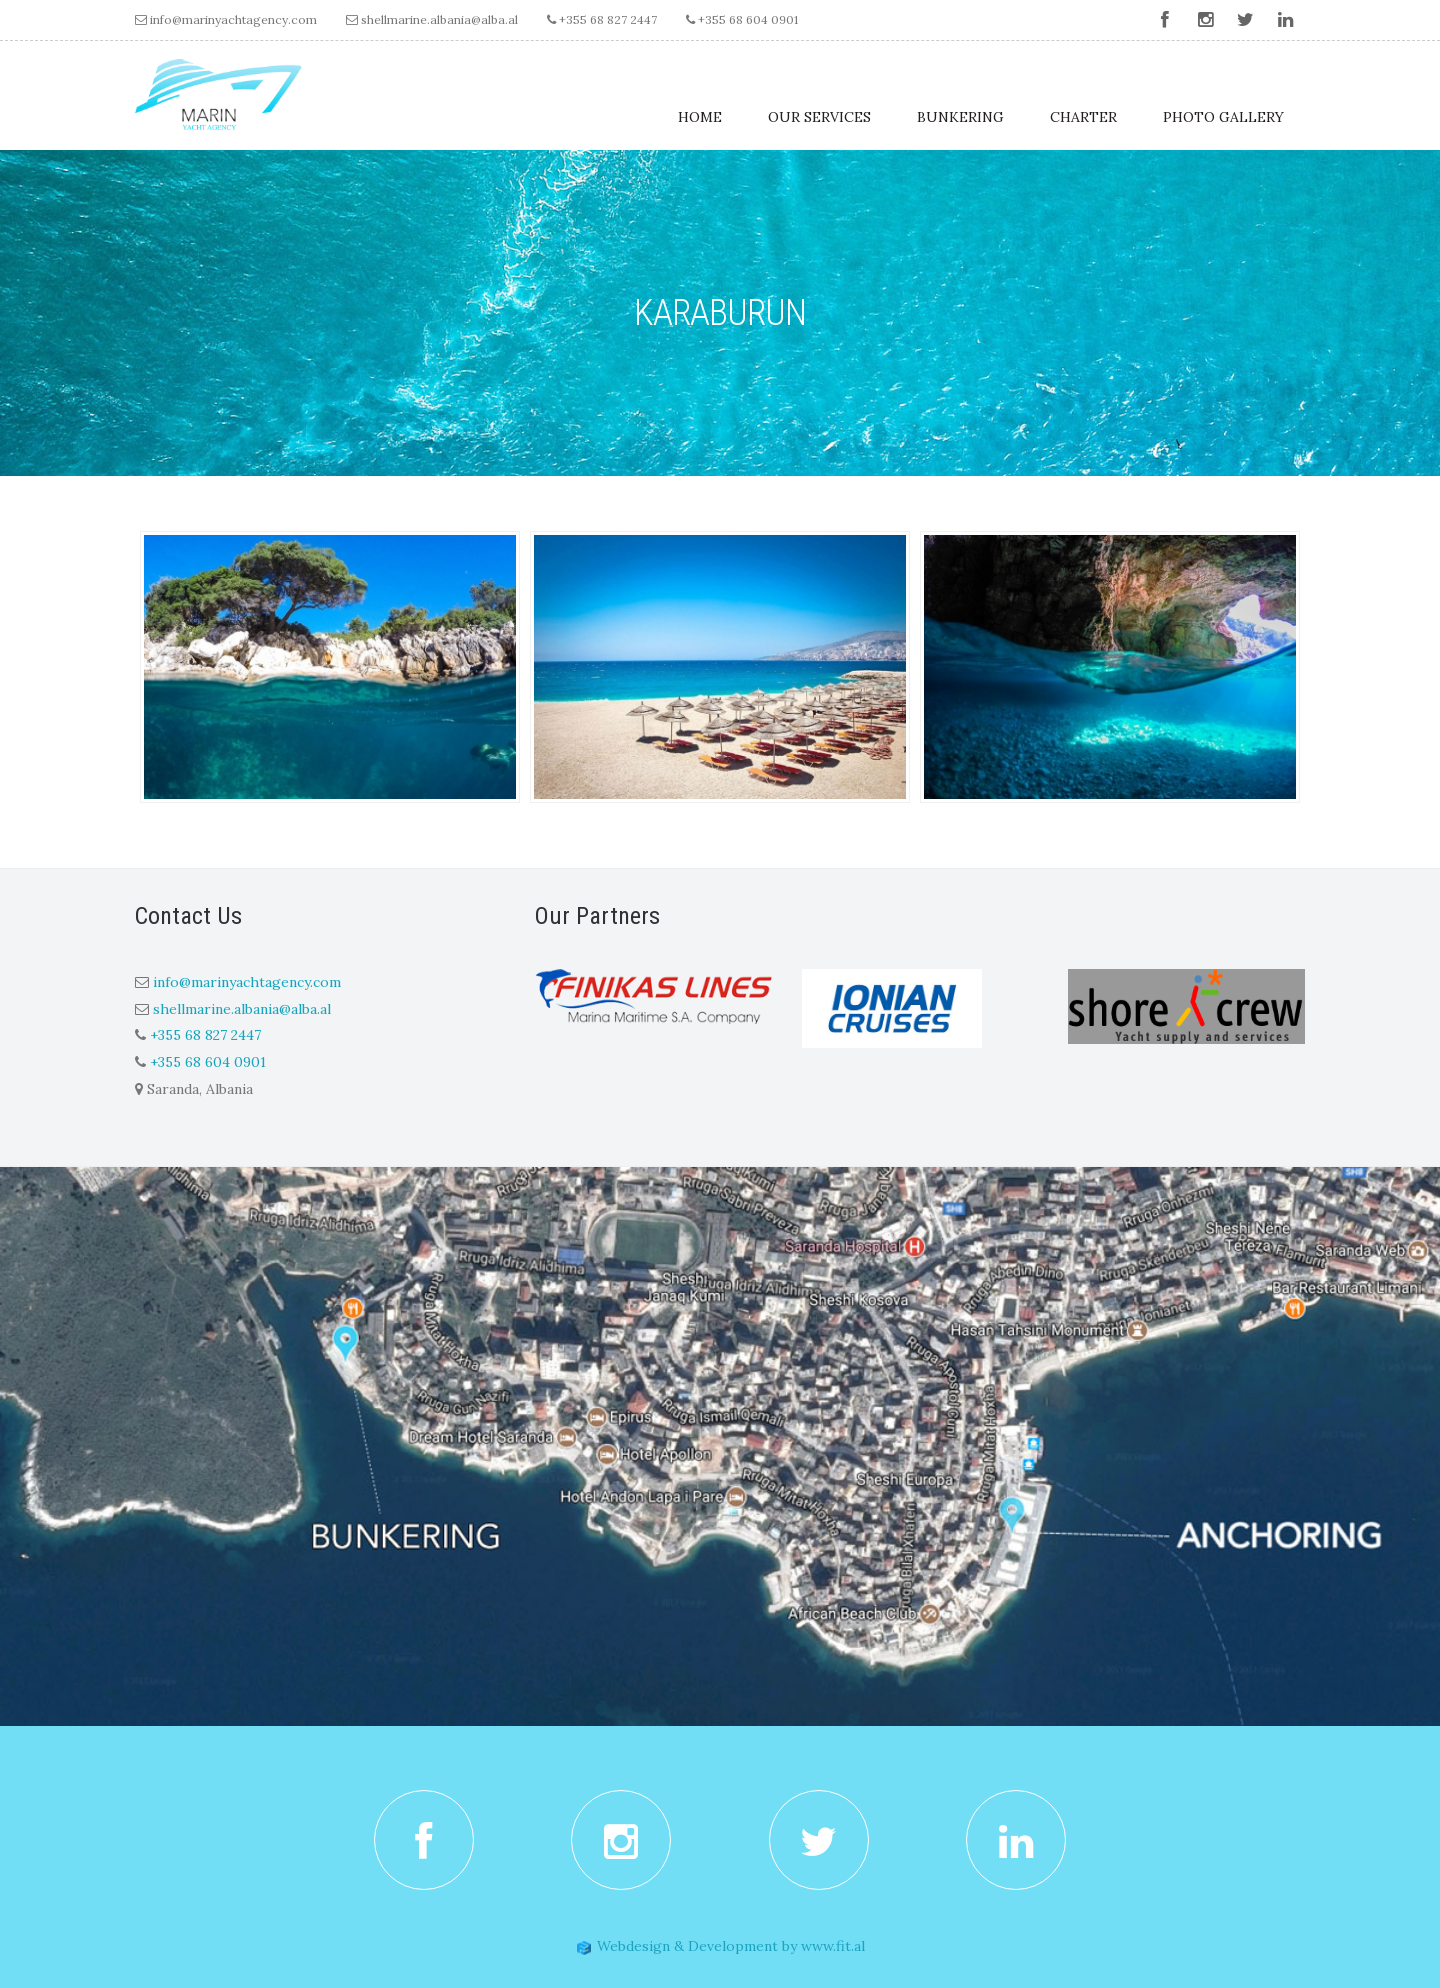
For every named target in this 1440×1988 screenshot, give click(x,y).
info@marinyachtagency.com (233, 19)
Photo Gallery (1223, 117)
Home (700, 117)
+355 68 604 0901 (742, 19)
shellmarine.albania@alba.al (439, 19)
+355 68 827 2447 (602, 19)
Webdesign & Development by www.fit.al (720, 1946)
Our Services (819, 117)
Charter (1083, 117)
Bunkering (960, 117)
